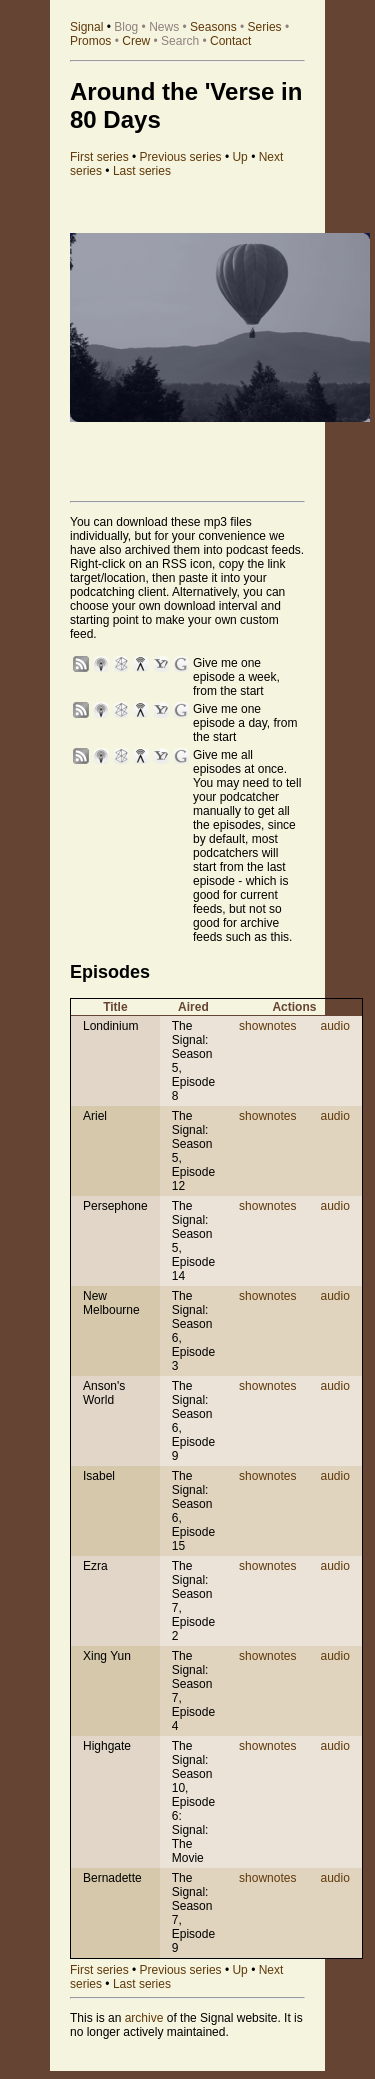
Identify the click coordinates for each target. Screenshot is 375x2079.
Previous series (181, 157)
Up (239, 157)
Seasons (213, 27)
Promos (90, 41)
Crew (136, 41)
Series (265, 27)
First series (99, 157)
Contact (230, 41)
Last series (142, 171)
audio (334, 1026)
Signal (86, 27)
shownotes (267, 1026)
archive (144, 2018)
